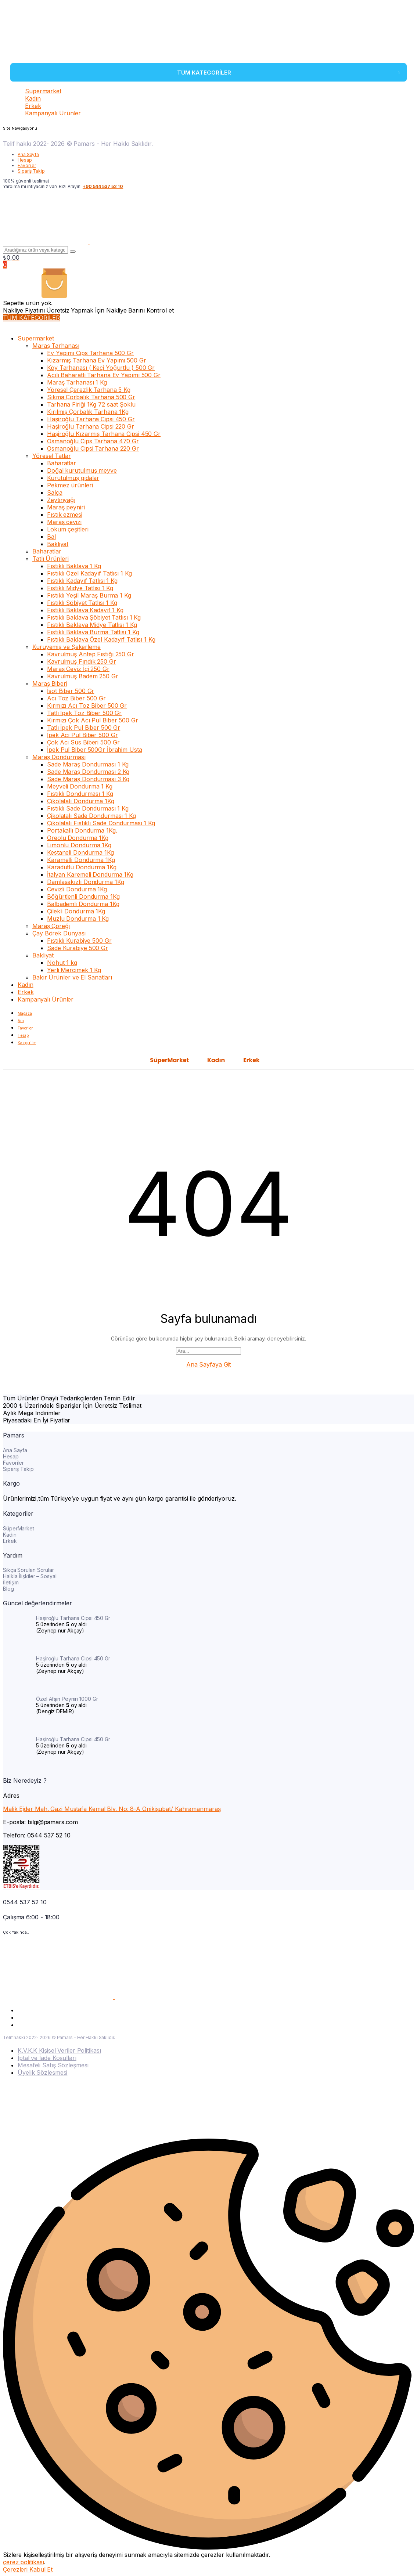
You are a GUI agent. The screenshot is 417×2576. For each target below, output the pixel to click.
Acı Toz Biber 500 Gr (76, 698)
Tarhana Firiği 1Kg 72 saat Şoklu (91, 404)
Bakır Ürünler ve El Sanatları (72, 977)
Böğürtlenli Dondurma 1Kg (83, 896)
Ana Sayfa (28, 154)
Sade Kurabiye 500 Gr (77, 948)
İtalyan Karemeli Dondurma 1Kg (90, 874)
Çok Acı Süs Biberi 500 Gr (83, 742)
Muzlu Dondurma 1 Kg (78, 918)
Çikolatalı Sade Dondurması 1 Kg (91, 815)
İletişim (11, 1582)
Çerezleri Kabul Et (28, 2569)
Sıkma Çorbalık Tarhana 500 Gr (91, 397)
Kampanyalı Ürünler (53, 113)
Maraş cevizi (64, 522)
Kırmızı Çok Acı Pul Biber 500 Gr (92, 720)
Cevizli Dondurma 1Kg (77, 889)
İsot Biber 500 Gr (70, 690)
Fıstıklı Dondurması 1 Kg (80, 793)
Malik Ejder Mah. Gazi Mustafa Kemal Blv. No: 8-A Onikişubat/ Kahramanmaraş (112, 1808)
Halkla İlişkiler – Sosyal (30, 1576)
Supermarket (43, 91)
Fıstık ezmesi (64, 514)
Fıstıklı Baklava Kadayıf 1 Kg (85, 610)
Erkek (33, 105)
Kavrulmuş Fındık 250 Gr (81, 661)
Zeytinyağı (61, 500)
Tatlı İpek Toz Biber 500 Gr (84, 713)
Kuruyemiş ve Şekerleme (66, 646)
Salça (54, 492)
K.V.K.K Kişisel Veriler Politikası (59, 2050)
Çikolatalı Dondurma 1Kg (80, 801)
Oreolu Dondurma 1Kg (77, 837)
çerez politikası (23, 2562)
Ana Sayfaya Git (208, 1364)
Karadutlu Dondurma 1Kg (81, 867)
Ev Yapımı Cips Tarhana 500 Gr (90, 353)
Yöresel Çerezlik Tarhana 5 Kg (88, 389)
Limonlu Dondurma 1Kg (79, 845)
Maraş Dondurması (58, 757)
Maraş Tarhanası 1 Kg (77, 382)
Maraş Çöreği (51, 926)
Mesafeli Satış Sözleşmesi (53, 2065)
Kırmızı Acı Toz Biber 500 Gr (87, 705)
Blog (8, 1588)
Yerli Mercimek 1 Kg (74, 970)
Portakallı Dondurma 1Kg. (82, 830)
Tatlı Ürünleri (50, 558)
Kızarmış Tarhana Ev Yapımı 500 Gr (96, 360)
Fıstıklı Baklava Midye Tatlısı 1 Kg (92, 624)
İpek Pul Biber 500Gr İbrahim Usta (94, 749)
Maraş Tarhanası (55, 345)
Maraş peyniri (66, 507)
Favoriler (27, 165)
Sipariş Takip (31, 171)
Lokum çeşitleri (68, 529)
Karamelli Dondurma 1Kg (81, 859)
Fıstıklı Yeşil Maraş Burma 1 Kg (89, 595)
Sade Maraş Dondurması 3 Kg (88, 779)
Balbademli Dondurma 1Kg (83, 904)
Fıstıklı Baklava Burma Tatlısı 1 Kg (93, 632)
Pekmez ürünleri (70, 485)
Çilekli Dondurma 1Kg (76, 911)
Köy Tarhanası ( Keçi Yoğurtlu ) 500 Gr (101, 367)
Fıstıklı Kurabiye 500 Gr (79, 940)
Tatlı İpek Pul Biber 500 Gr (83, 727)
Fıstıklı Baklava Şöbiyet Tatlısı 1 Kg (94, 617)
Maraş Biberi (49, 683)
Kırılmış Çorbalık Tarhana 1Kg (88, 411)
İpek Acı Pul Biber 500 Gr (82, 735)
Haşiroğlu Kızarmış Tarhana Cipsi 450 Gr (104, 433)
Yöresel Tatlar (51, 455)
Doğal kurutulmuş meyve (82, 470)
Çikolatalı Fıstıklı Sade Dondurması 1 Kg (101, 823)
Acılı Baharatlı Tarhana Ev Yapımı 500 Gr (104, 375)
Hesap (25, 160)
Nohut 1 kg (62, 962)
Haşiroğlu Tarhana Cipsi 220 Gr (90, 426)
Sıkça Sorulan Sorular (28, 1570)
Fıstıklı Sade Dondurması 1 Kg (88, 808)
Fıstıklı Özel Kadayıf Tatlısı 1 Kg (89, 573)
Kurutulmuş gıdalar (73, 477)
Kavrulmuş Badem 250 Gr (82, 676)
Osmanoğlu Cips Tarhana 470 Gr (93, 441)
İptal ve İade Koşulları (47, 2057)
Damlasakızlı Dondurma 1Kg (85, 881)
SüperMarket (169, 1060)
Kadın (33, 98)
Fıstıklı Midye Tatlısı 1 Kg (80, 588)
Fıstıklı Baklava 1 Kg (74, 566)
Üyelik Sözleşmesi (42, 2072)
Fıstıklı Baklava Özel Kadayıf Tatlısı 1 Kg (101, 639)
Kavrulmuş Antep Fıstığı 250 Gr (90, 654)
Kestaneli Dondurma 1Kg (80, 852)
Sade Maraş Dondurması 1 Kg (88, 764)
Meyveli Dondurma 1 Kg (79, 786)
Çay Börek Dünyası (59, 933)
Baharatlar (61, 463)
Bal (51, 536)
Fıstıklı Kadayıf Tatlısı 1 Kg (82, 580)
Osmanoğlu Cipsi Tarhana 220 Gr (93, 448)
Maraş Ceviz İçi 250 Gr (78, 668)
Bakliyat (57, 544)
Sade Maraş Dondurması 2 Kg (88, 771)
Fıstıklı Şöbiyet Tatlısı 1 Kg (82, 602)
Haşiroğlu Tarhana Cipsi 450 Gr (91, 419)
